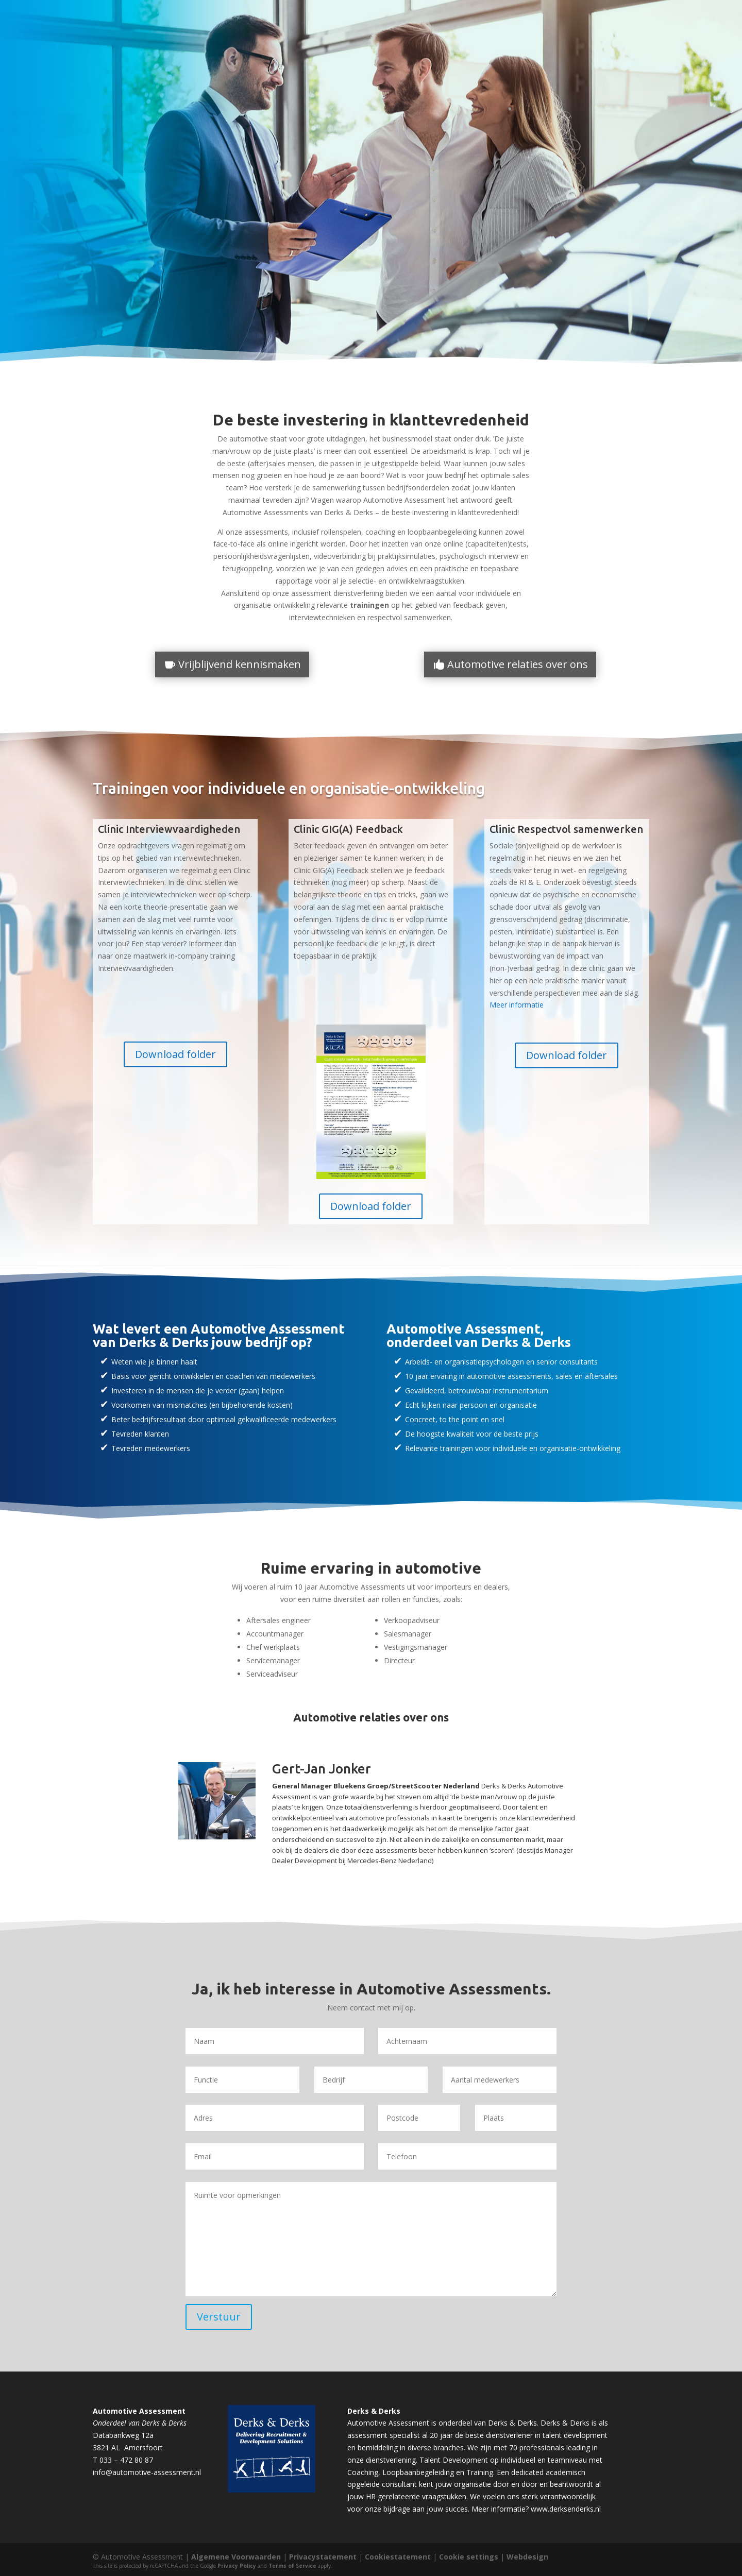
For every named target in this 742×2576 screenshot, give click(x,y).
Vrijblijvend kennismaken (239, 664)
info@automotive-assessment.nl (147, 2472)
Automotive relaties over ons (517, 664)
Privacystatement (323, 2557)
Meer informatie (517, 1005)
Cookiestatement (398, 2557)
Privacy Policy (236, 2565)
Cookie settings (468, 2557)
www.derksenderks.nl (566, 2509)
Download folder (175, 1054)
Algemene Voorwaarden (236, 2557)
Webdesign (527, 2557)
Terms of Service (292, 2565)
